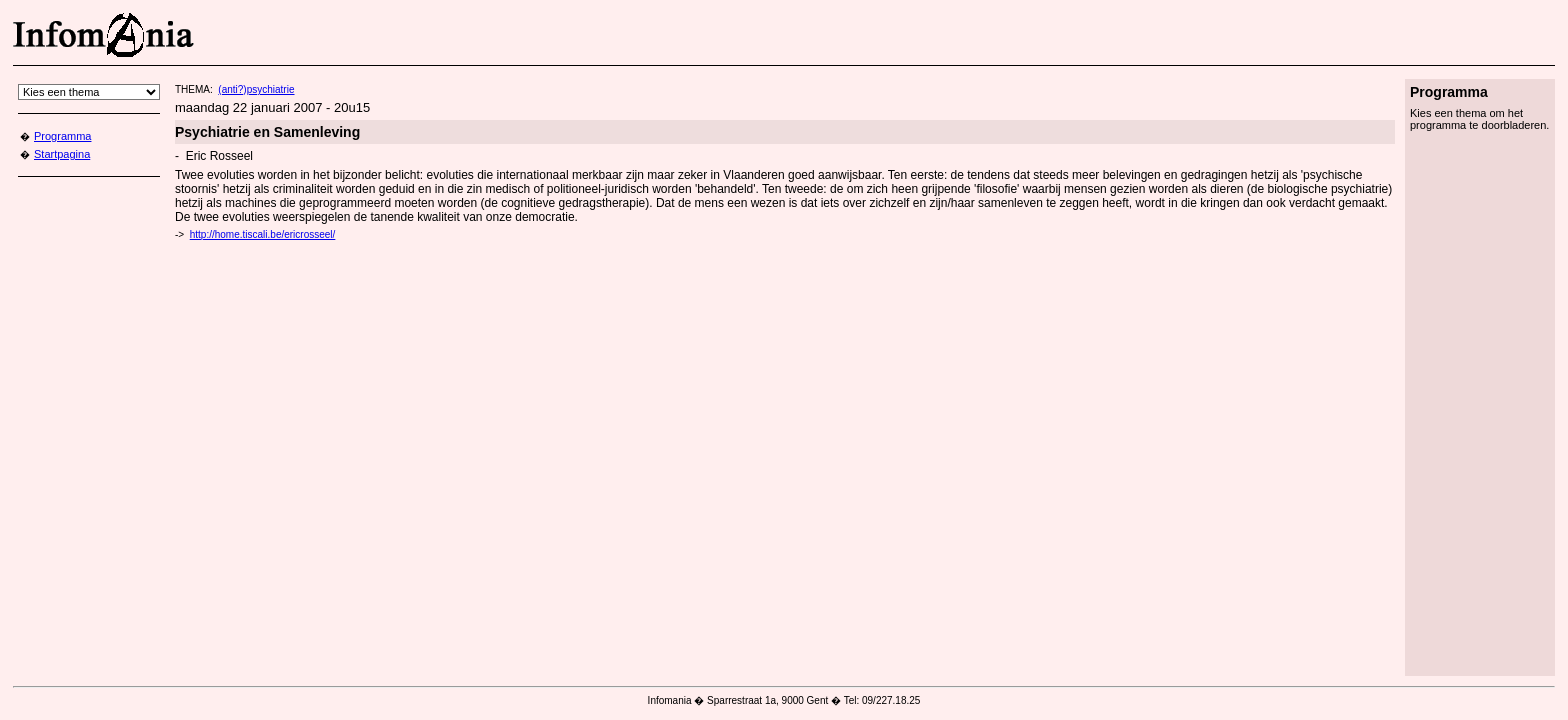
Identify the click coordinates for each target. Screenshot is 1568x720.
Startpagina (62, 154)
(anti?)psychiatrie (256, 89)
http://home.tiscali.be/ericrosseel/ (263, 234)
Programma (62, 136)
